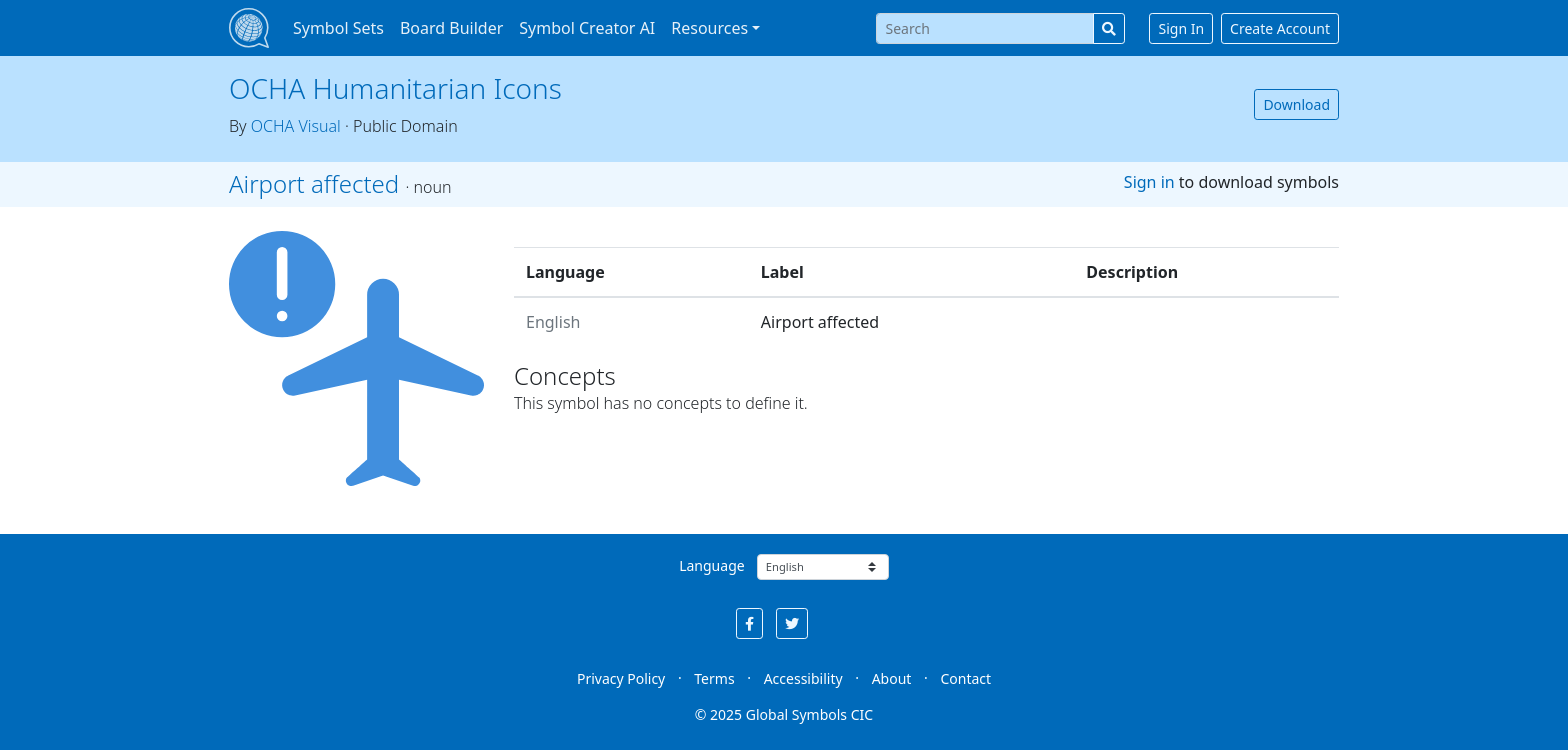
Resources (709, 28)
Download (1296, 104)
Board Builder (451, 28)
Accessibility (803, 678)
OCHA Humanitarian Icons (395, 88)
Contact (965, 678)
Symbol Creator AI (587, 28)
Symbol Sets (338, 28)
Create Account (1280, 28)
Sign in (1149, 182)
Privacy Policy (621, 678)
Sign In (1181, 28)
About (892, 678)
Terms (714, 678)
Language (711, 565)
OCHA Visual (296, 126)
